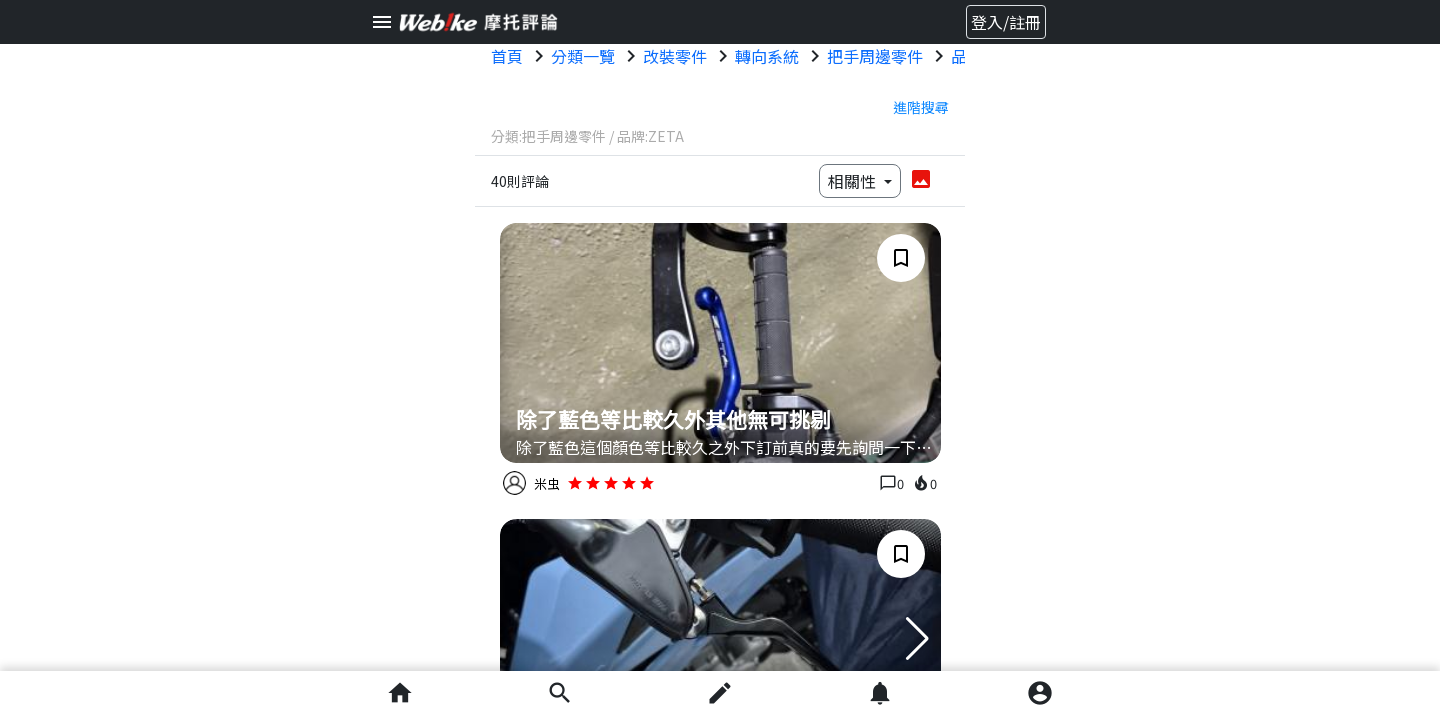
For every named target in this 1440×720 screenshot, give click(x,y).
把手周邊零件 (875, 56)
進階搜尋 (921, 107)
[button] (917, 639)
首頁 (507, 56)
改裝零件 (675, 56)
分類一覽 (583, 56)
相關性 (854, 181)
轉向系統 (767, 56)
